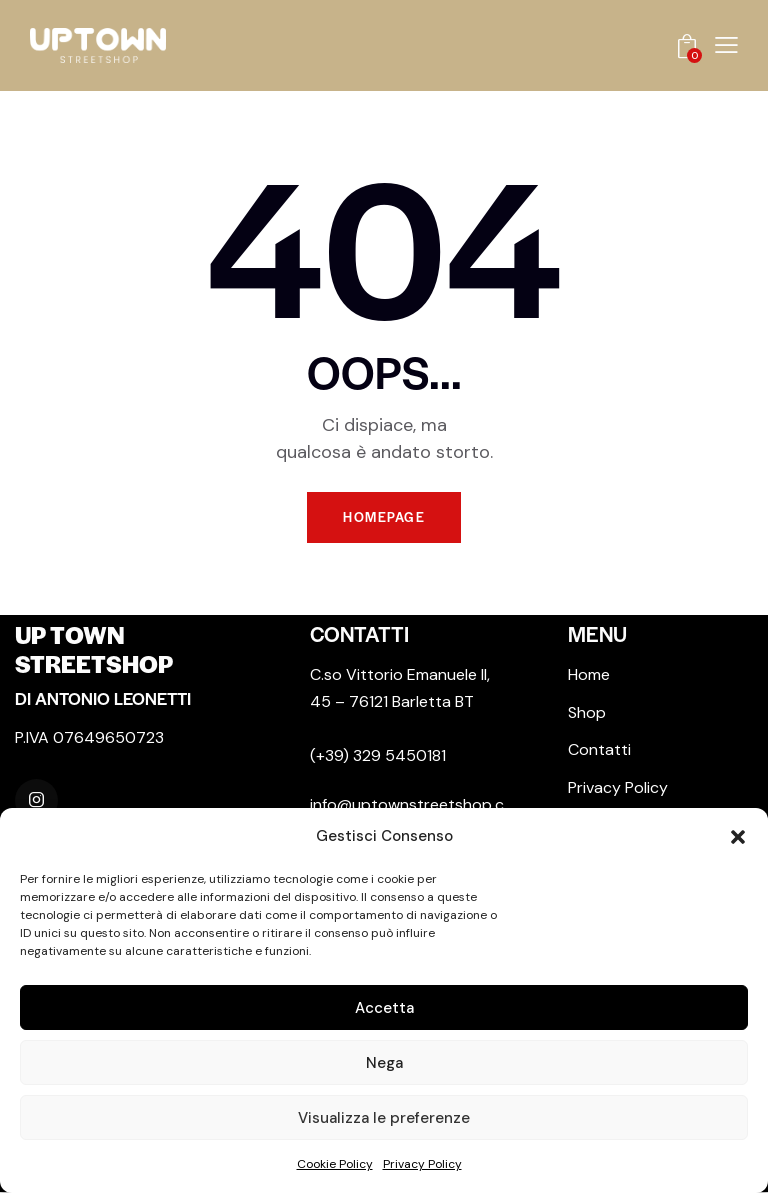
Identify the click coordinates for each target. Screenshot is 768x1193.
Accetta (384, 1008)
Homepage (384, 517)
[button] (738, 837)
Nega (384, 1063)
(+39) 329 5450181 (378, 756)
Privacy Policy (422, 1164)
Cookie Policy (335, 1164)
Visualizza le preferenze (384, 1118)
